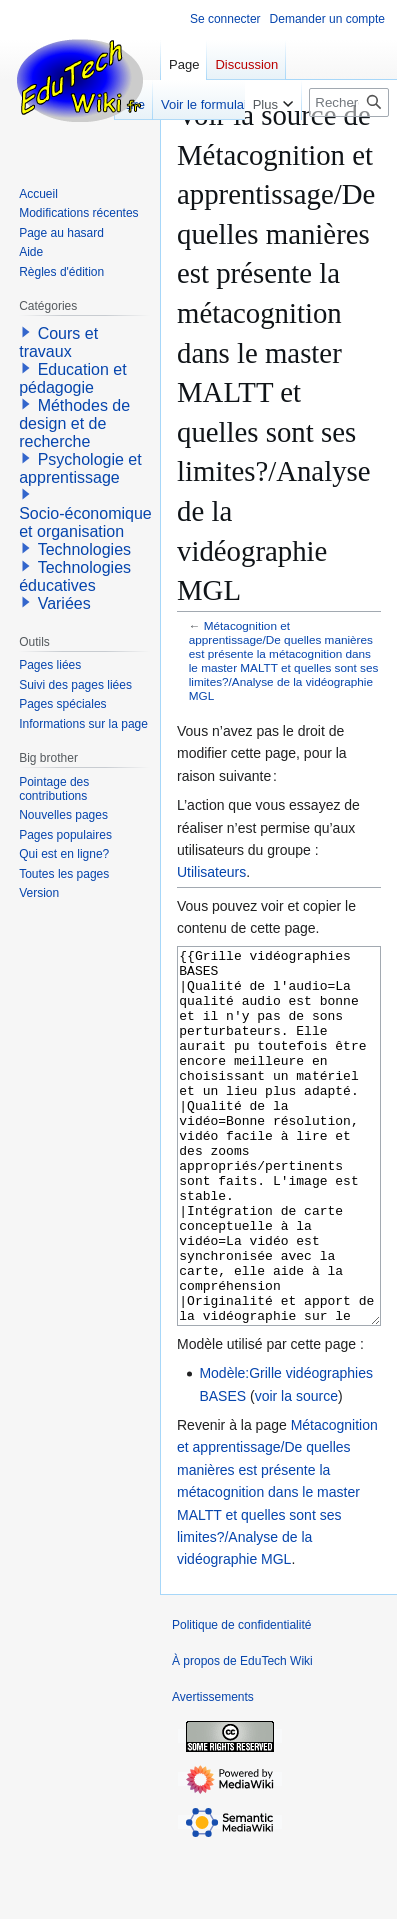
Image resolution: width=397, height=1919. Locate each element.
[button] (26, 332)
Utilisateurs (211, 872)
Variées (64, 603)
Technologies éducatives (75, 576)
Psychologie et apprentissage (80, 468)
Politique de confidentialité (241, 1700)
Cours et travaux (58, 342)
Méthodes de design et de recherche (74, 423)
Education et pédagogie (72, 378)
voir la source (296, 1471)
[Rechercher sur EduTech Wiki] (349, 102)
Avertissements (213, 1772)
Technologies (84, 549)
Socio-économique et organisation (85, 522)
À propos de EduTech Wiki (242, 1736)
